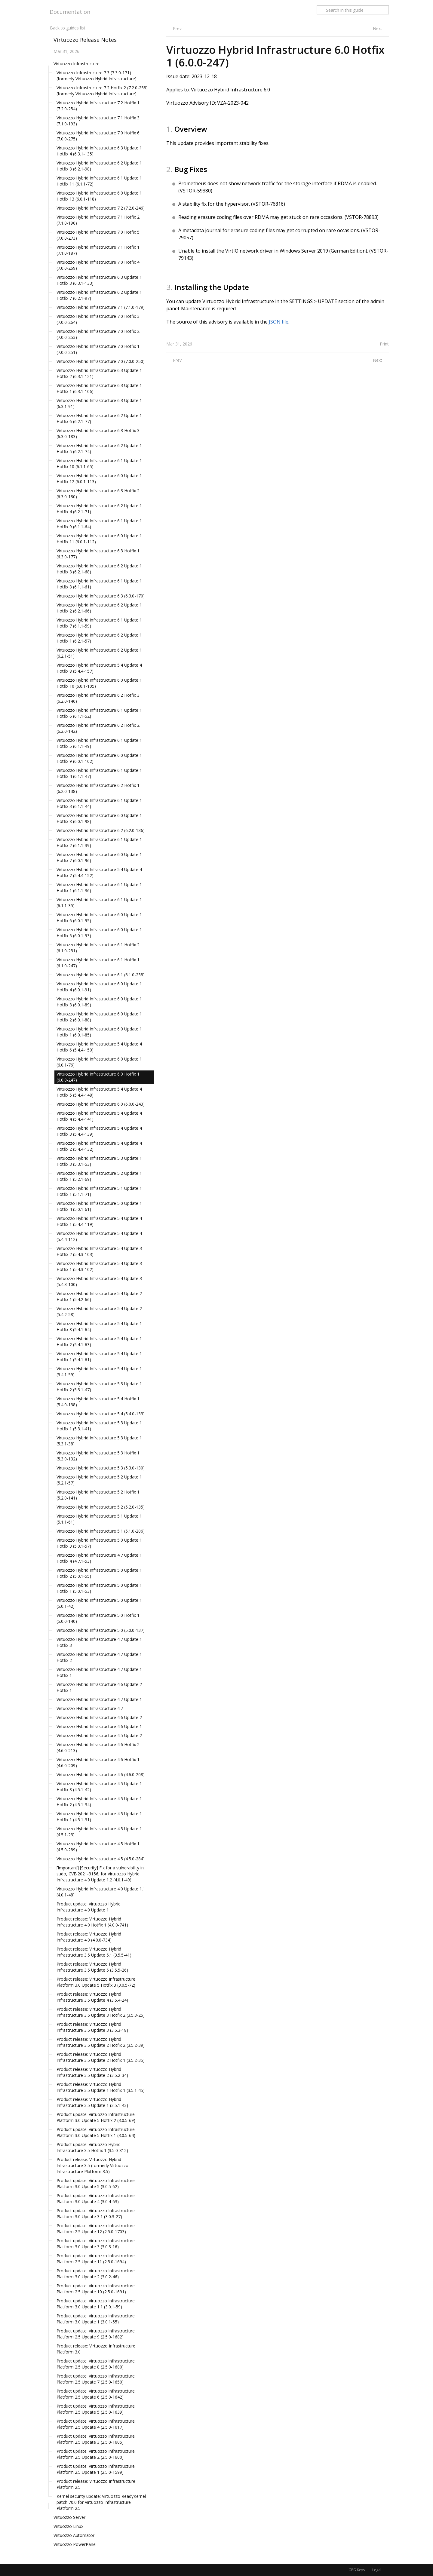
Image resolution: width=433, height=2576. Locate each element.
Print (384, 344)
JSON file (278, 321)
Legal (376, 2569)
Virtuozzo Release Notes (85, 39)
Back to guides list (67, 28)
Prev (177, 28)
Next (377, 28)
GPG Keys (357, 2569)
